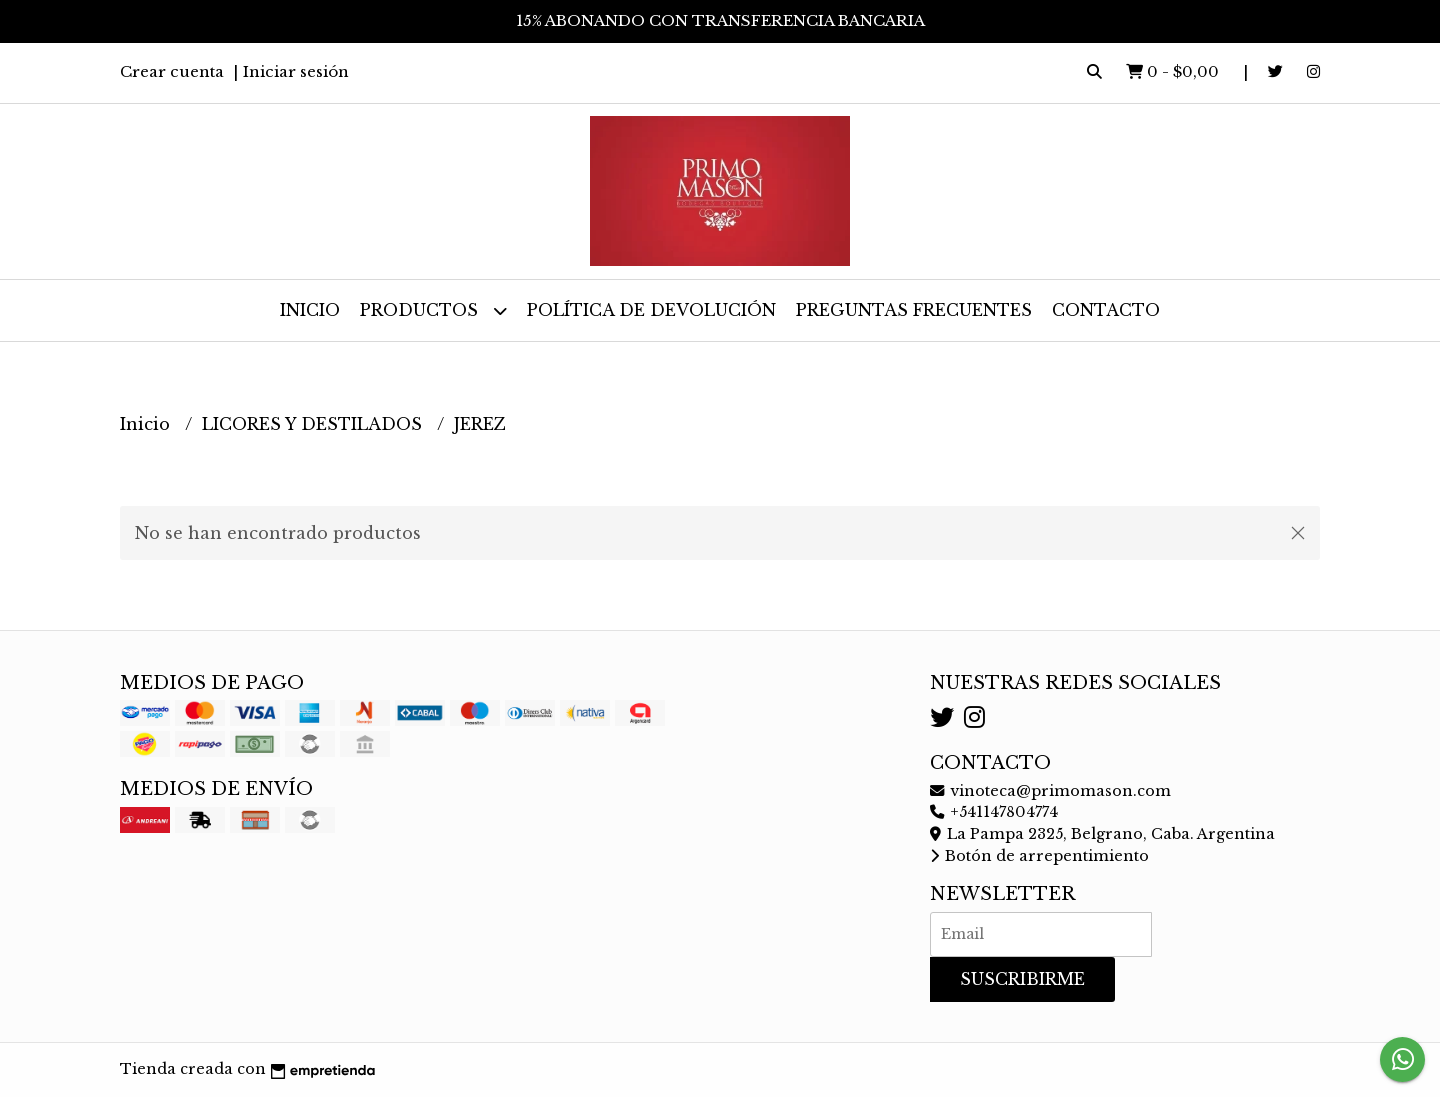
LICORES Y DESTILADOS (314, 424)
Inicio (310, 310)
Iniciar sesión (296, 71)
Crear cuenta (172, 71)
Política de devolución (651, 310)
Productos (433, 310)
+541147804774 (994, 812)
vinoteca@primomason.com (1050, 791)
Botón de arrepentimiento (1039, 856)
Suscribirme (1022, 979)
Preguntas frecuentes (914, 310)
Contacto (1106, 310)
